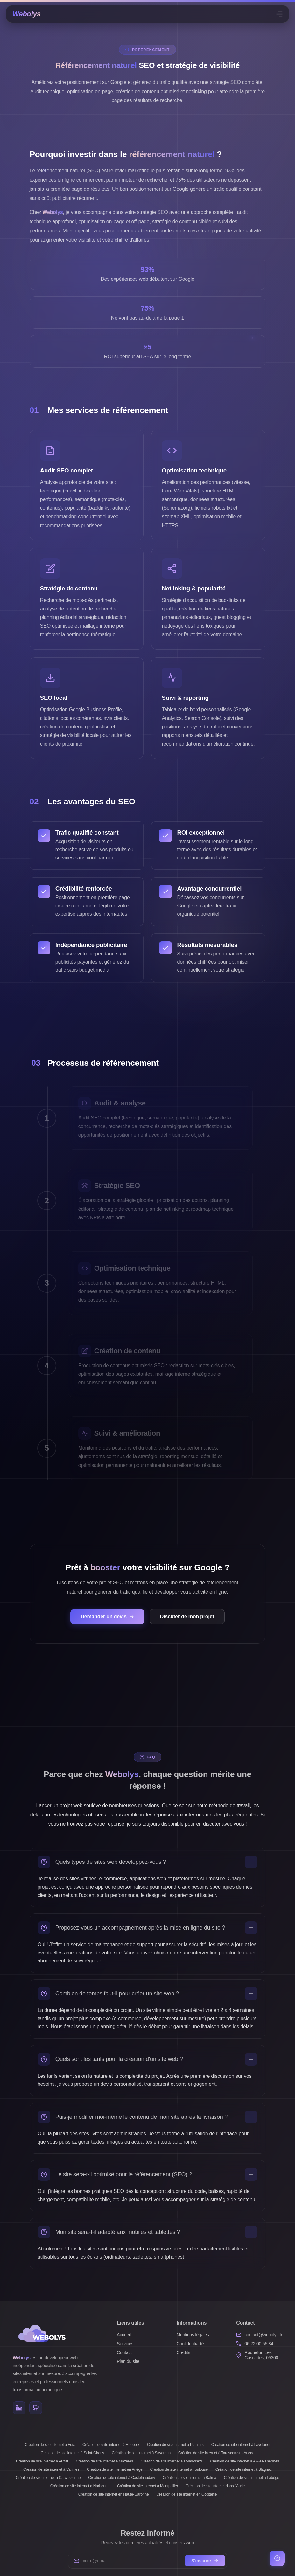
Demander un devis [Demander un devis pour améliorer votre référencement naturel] (107, 1616)
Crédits (183, 2352)
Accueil (124, 2334)
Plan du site (128, 2361)
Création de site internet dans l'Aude (215, 2486)
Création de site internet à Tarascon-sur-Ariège (216, 2453)
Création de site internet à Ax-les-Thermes (244, 2461)
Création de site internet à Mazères (104, 2461)
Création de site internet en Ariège (114, 2469)
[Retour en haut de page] (277, 2558)
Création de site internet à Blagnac (243, 2469)
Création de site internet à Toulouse (178, 2469)
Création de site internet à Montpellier (147, 2486)
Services (125, 2343)
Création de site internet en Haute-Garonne (113, 2494)
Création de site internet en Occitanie (186, 2494)
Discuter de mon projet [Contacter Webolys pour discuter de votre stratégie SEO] (187, 1616)
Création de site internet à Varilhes (51, 2469)
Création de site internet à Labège (251, 2478)
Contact (124, 2352)
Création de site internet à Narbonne (79, 2486)
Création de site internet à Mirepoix (110, 2444)
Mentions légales (193, 2334)
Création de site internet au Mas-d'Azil (172, 2461)
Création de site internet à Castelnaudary (121, 2478)
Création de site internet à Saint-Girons (72, 2453)
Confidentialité (190, 2343)
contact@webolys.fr (263, 2334)
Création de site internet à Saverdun (141, 2453)
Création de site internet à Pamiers (175, 2444)
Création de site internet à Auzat (42, 2461)
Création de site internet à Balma (189, 2478)
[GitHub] (35, 2407)
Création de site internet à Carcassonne (48, 2478)
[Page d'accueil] (26, 14)
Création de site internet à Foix (50, 2444)
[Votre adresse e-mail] (132, 2560)
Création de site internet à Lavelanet (240, 2444)
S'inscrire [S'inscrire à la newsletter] (204, 2560)
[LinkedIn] (19, 2407)
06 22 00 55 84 (258, 2343)
